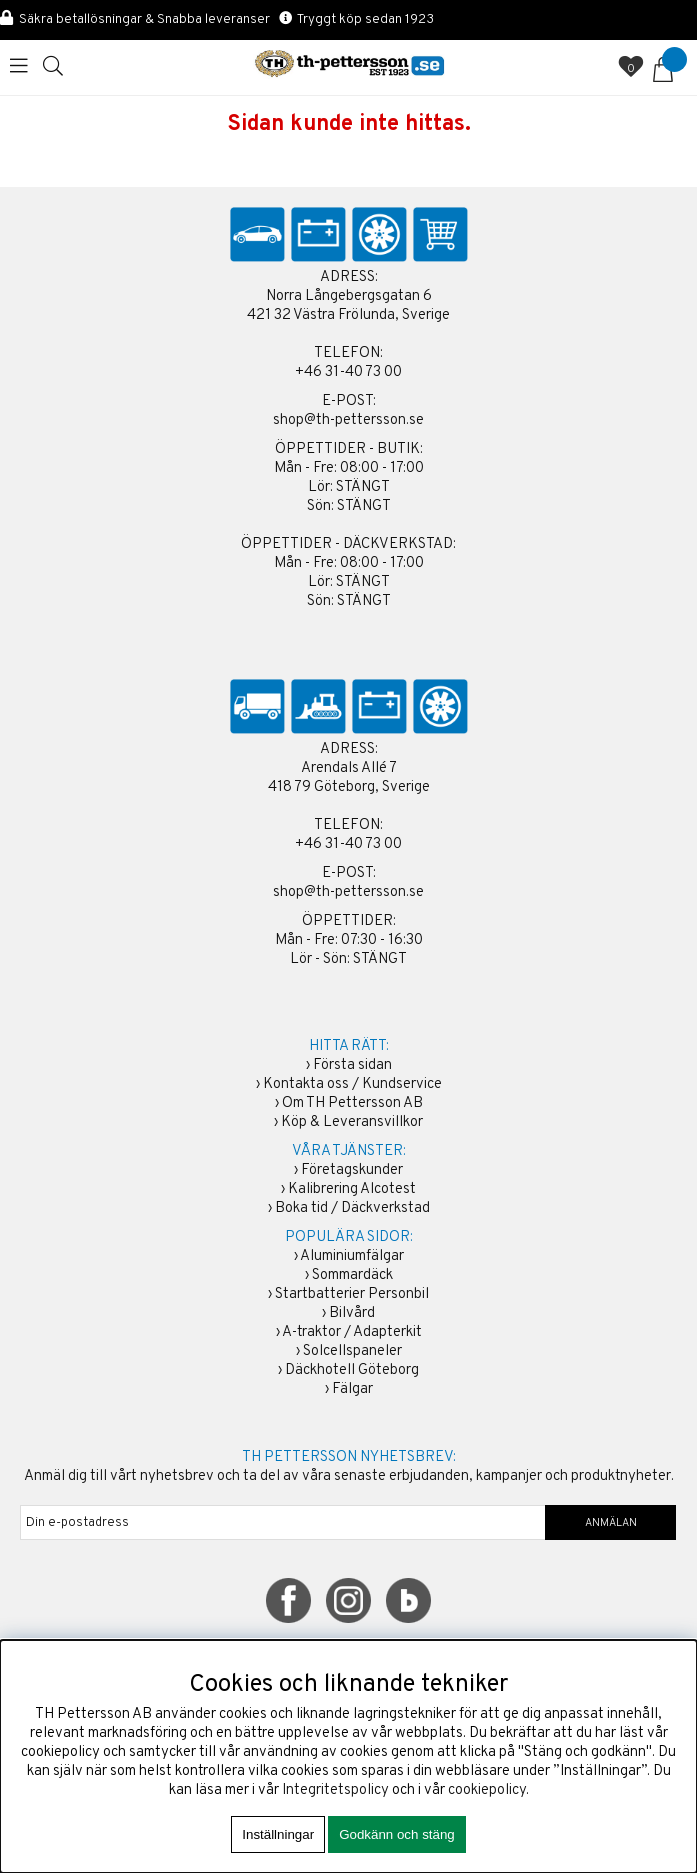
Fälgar (352, 1389)
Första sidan (352, 1065)
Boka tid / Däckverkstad (352, 1208)
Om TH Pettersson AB (352, 1103)
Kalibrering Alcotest (352, 1189)
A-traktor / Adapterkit (352, 1332)
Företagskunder (352, 1170)
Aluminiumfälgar (352, 1256)
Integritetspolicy (335, 1790)
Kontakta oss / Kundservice (352, 1084)
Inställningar (278, 1834)
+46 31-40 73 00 (348, 372)
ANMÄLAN (611, 1523)
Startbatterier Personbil (352, 1294)
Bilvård (352, 1313)
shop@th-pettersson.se (348, 420)
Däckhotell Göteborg (352, 1370)
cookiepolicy (487, 1790)
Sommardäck (352, 1275)
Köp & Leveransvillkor (352, 1122)
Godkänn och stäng (397, 1834)
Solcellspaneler (352, 1351)
